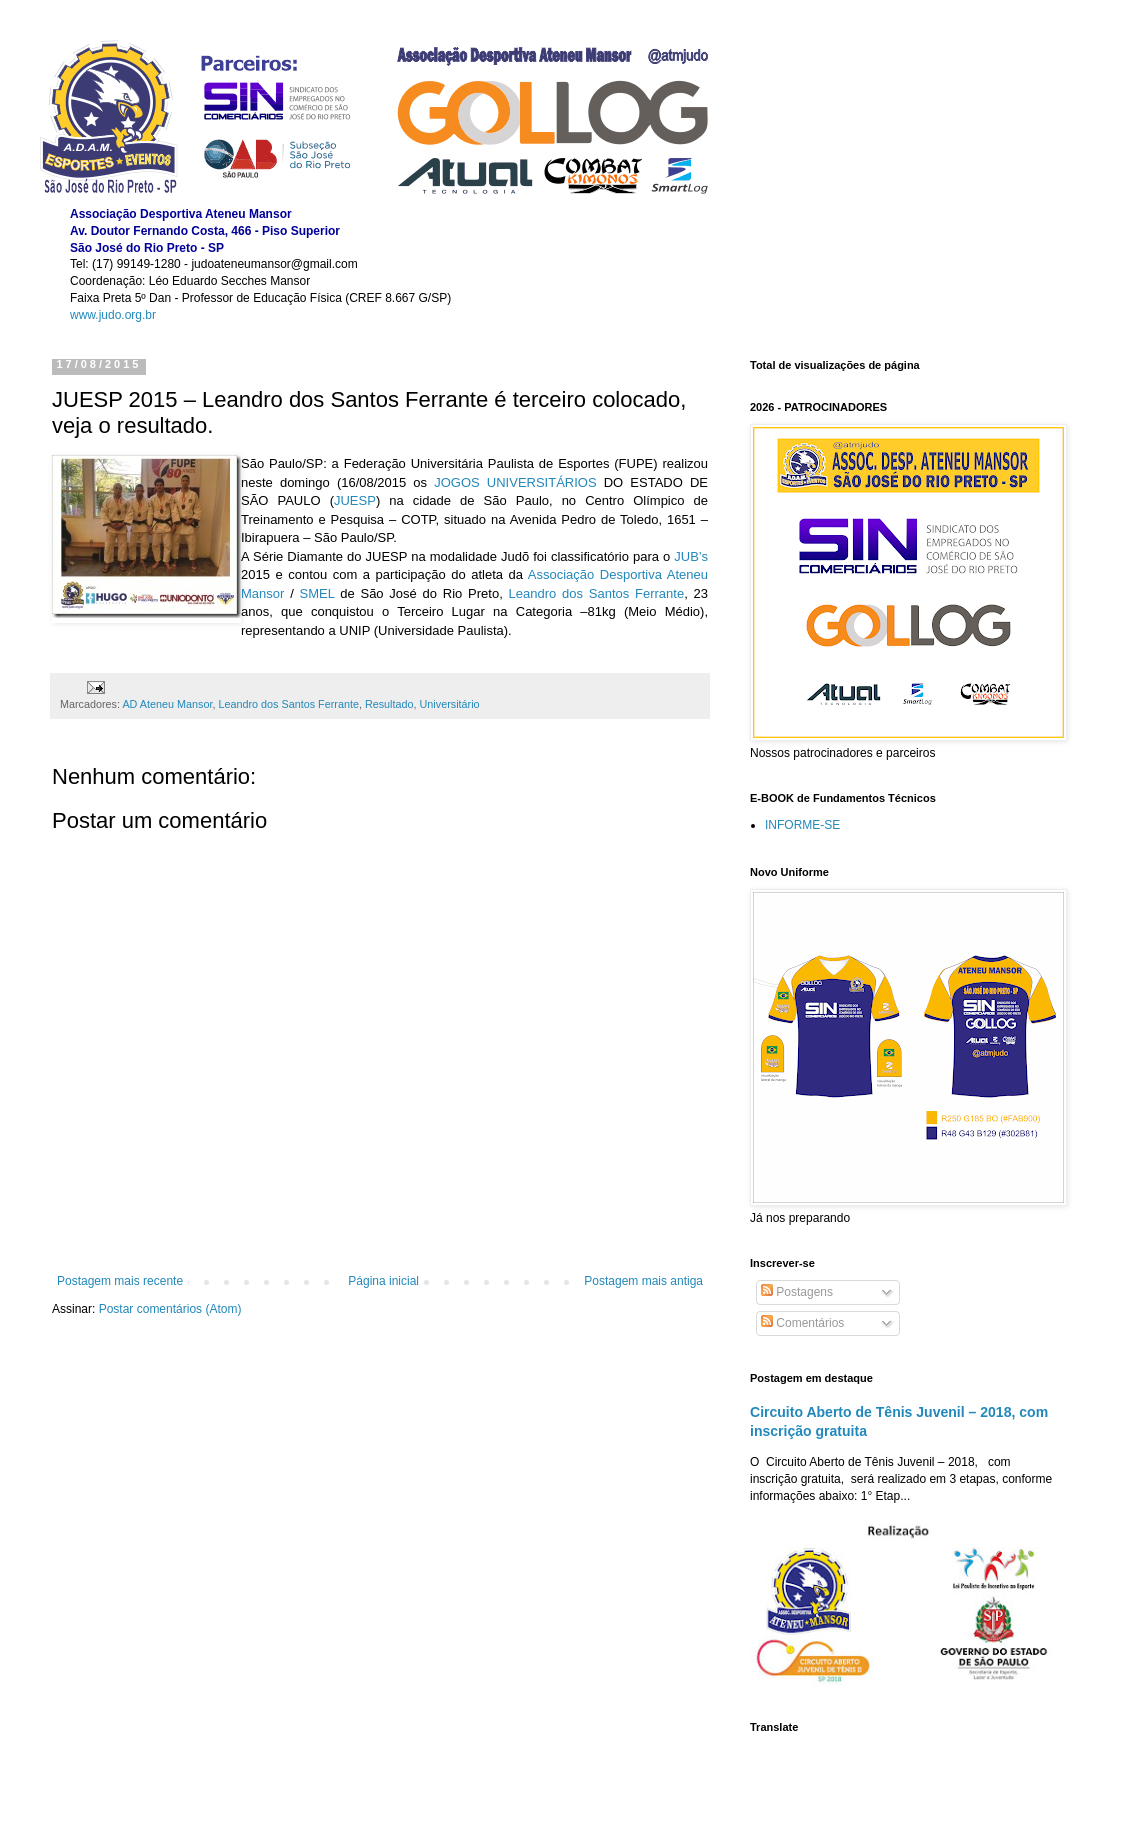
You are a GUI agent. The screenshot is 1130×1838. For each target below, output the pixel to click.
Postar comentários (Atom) (170, 1309)
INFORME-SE (802, 825)
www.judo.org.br (113, 315)
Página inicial (383, 1281)
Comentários (802, 1323)
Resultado (389, 704)
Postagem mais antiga (643, 1281)
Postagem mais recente (120, 1281)
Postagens (797, 1292)
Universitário (450, 704)
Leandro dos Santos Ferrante (288, 704)
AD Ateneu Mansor (167, 704)
